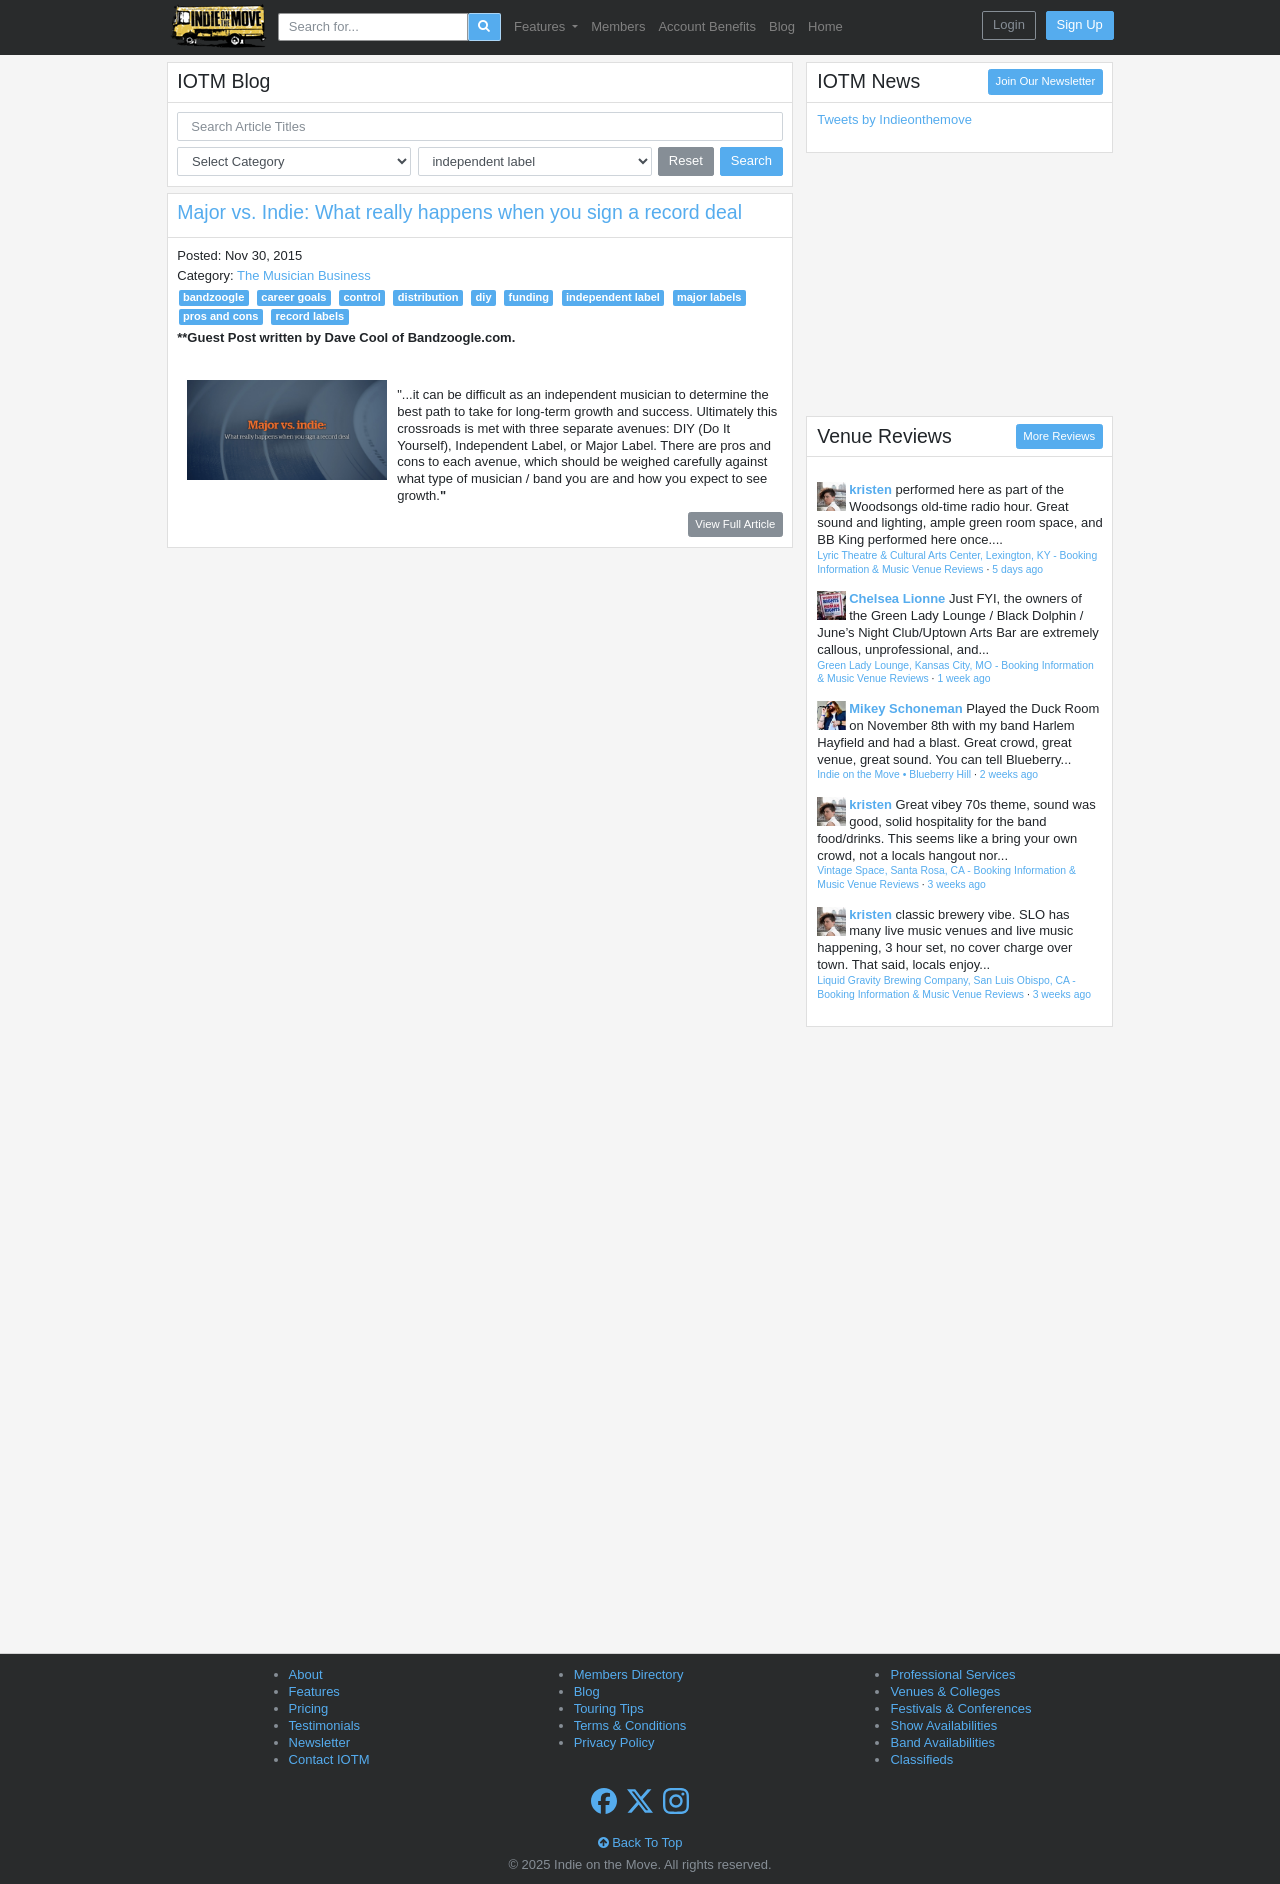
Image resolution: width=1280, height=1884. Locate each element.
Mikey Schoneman (905, 708)
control (361, 297)
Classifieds (921, 1759)
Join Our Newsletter (1045, 81)
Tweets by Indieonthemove (894, 119)
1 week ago (963, 678)
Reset (686, 160)
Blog (782, 26)
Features (314, 1691)
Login (1009, 24)
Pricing (309, 1708)
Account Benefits (707, 26)
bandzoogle (213, 297)
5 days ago (1017, 569)
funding (529, 297)
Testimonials (325, 1725)
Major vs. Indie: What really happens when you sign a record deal (459, 212)
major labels (709, 297)
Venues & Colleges (945, 1691)
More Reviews (1059, 436)
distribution (428, 297)
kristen (870, 489)
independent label (613, 297)
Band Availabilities (942, 1742)
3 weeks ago (957, 884)
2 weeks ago (1009, 774)
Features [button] (541, 26)
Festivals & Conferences (960, 1708)
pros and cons (221, 316)
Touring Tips (609, 1708)
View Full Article (735, 524)
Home (825, 26)
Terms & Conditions (630, 1725)
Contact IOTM (329, 1759)
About (306, 1674)
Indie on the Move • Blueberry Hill (894, 774)
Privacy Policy (614, 1742)
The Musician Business (304, 275)
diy (484, 297)
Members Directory (629, 1674)
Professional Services (952, 1674)
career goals (293, 297)
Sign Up (1080, 24)
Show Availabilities (943, 1725)
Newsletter (319, 1742)
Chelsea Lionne (897, 598)
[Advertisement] (960, 284)
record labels (309, 316)
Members (618, 26)
